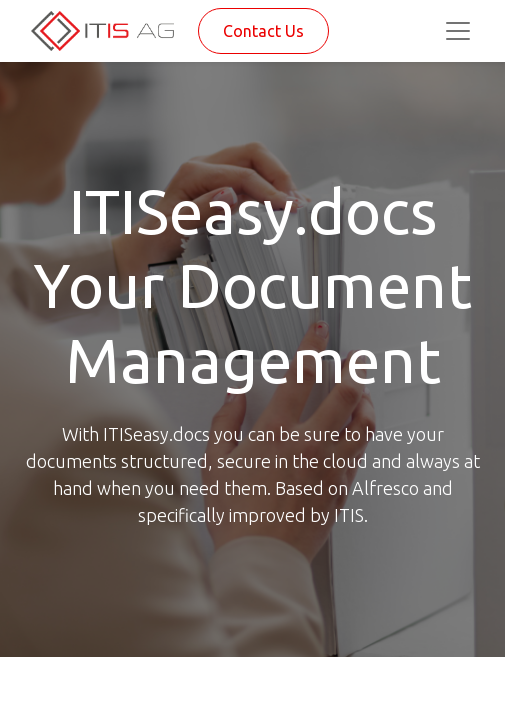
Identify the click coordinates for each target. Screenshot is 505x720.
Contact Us (263, 31)
